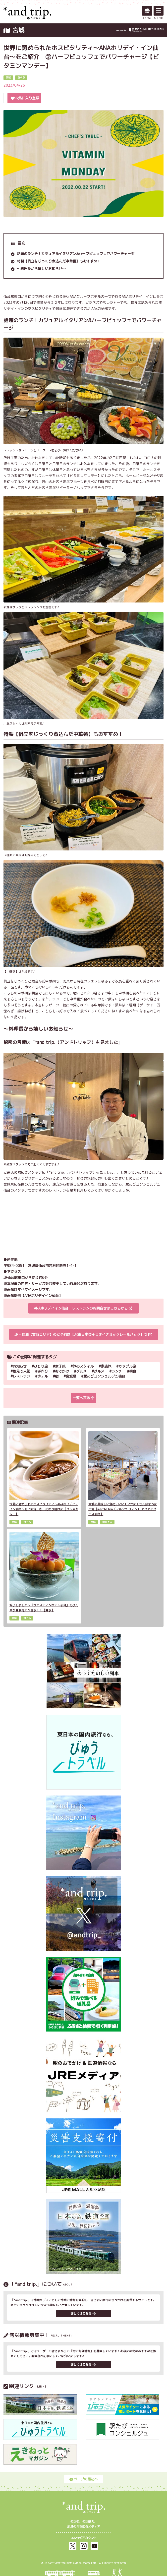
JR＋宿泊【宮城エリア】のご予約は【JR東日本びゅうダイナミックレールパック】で (83, 1334)
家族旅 (106, 1366)
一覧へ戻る (84, 1397)
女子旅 (60, 1366)
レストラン (21, 1376)
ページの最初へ (83, 2479)
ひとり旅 (41, 1366)
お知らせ (20, 1366)
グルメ (81, 1371)
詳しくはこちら (83, 2313)
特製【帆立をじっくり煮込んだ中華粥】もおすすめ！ (59, 261)
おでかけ (62, 1371)
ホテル (42, 1376)
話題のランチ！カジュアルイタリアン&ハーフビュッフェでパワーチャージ (75, 253)
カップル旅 (127, 1366)
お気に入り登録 (25, 98)
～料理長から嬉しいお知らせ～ (41, 268)
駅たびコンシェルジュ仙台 (104, 1376)
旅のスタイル (83, 1366)
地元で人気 (21, 1371)
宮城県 (71, 1376)
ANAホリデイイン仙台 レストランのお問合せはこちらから (83, 1308)
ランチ (116, 1371)
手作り (42, 1371)
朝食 (132, 1371)
